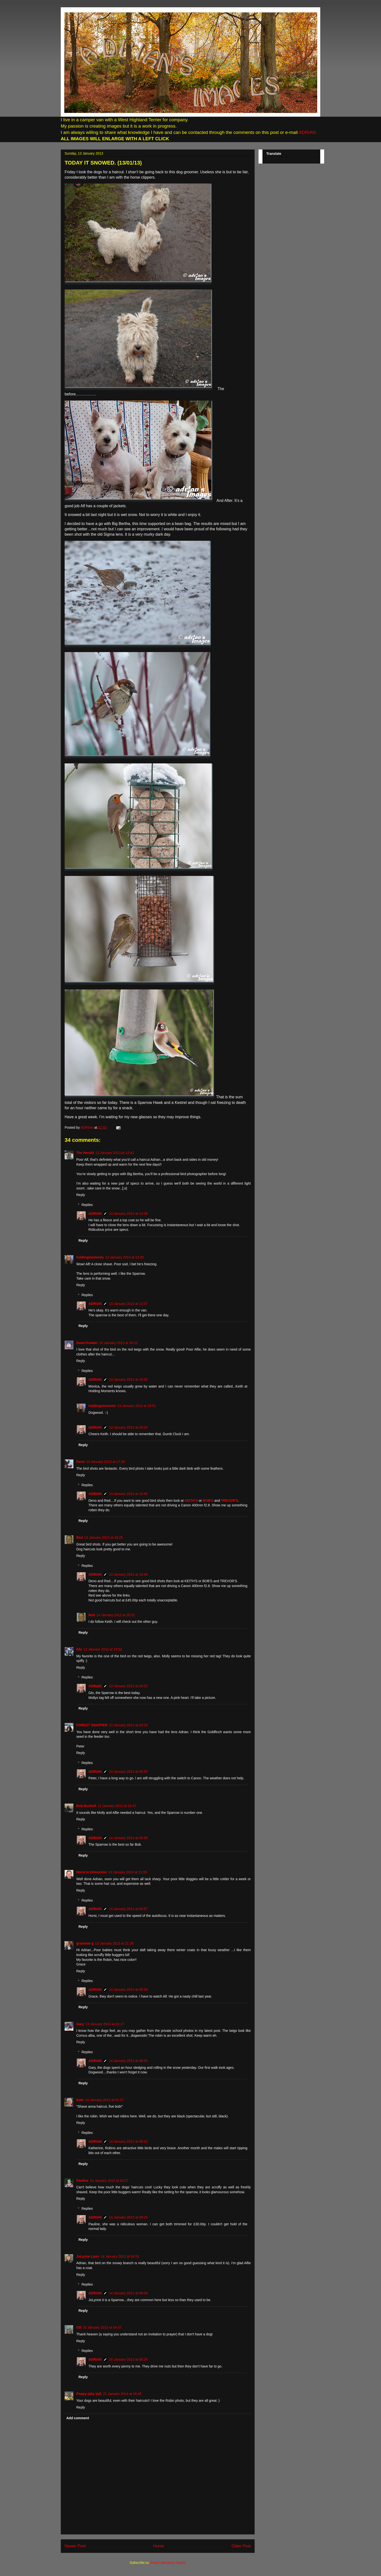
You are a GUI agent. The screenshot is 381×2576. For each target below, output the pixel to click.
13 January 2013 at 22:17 (105, 2024)
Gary (80, 2024)
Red (79, 1537)
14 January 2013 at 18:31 (115, 1615)
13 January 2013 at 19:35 (128, 1379)
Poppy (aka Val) (88, 2394)
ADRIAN (307, 132)
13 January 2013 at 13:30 (124, 1257)
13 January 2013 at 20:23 (128, 1725)
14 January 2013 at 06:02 (128, 2141)
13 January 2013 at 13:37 (128, 1304)
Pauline (82, 2181)
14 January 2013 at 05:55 (128, 1771)
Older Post (241, 2546)
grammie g (85, 1943)
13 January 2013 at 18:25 (103, 1537)
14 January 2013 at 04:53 (120, 2256)
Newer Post (75, 2546)
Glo (79, 1649)
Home (158, 2546)
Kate (80, 2100)
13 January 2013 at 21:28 (114, 1943)
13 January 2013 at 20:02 (128, 1686)
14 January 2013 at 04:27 (109, 2181)
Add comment (77, 2418)
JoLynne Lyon (87, 2256)
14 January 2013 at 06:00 (128, 2061)
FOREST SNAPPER (91, 1725)
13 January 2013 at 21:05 (127, 1872)
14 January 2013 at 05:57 (128, 1909)
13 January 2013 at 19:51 (136, 1406)
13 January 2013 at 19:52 (102, 1649)
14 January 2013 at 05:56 (128, 1838)
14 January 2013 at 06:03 (128, 2217)
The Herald (85, 1153)
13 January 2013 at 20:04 (128, 1427)
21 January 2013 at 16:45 (122, 2394)
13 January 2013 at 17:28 (105, 1462)
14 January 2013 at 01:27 (104, 2100)
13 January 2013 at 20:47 (117, 1806)
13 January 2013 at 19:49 (128, 1574)
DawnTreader (87, 1343)
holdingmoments (90, 1257)
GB (78, 2327)
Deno (80, 1462)
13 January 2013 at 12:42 (114, 1153)
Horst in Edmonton (91, 1872)
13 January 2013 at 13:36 (128, 1213)
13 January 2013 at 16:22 (118, 1343)
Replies (87, 1205)
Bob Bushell (86, 1806)
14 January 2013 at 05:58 (128, 1989)
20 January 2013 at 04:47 (102, 2327)
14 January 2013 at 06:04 (128, 2293)
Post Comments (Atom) (168, 2563)
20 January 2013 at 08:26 (128, 2359)
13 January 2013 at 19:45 (128, 1494)
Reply (80, 1195)
